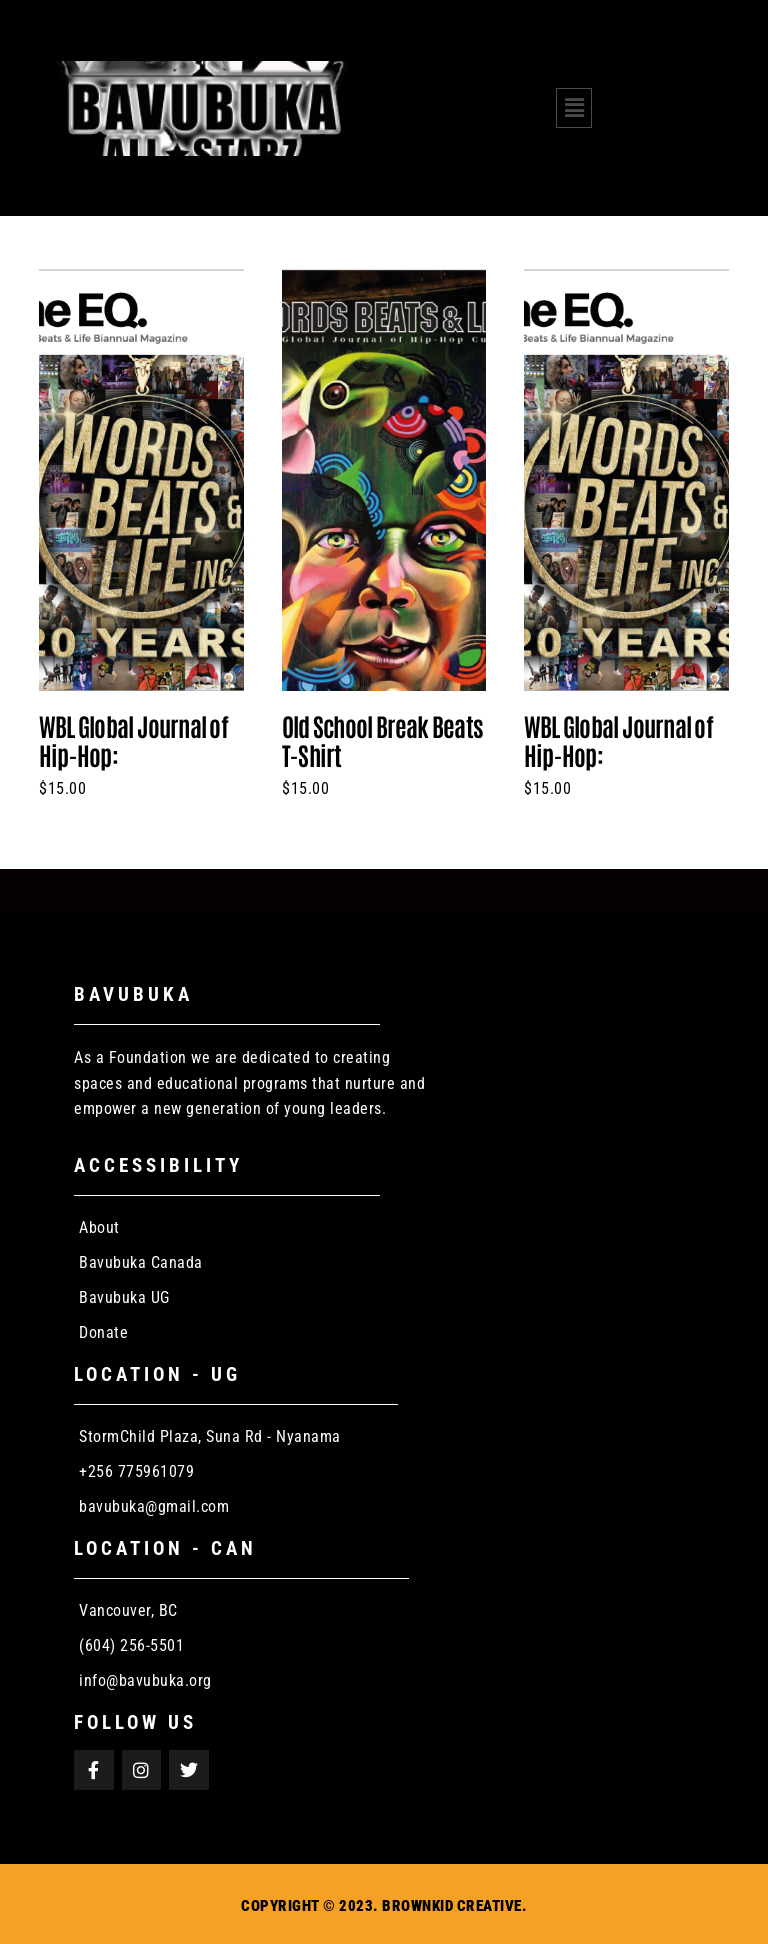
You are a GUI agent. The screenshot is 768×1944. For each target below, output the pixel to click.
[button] (574, 108)
